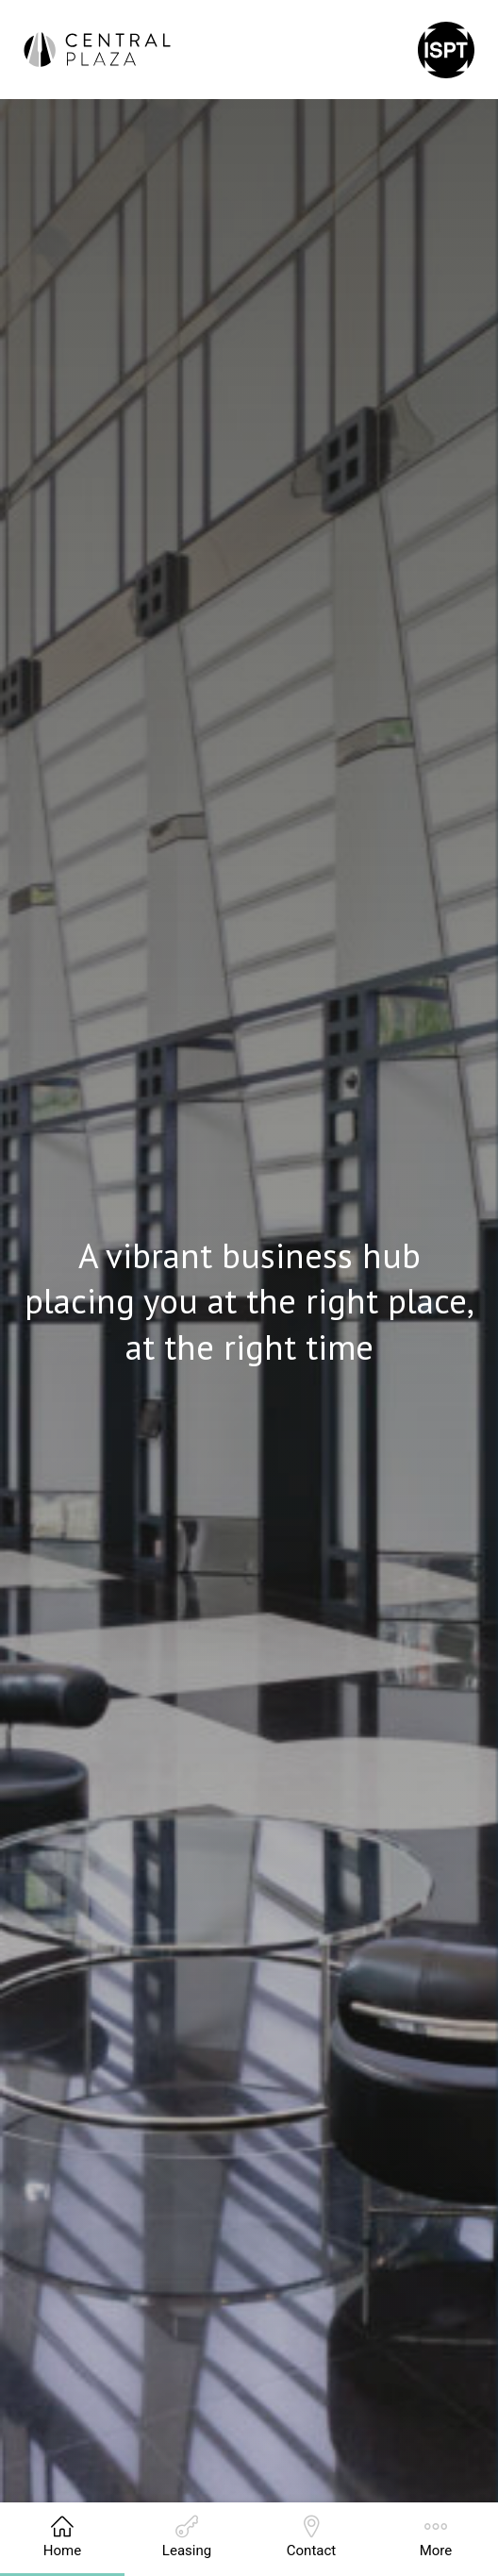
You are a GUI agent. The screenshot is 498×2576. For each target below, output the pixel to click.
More (436, 2537)
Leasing (186, 2537)
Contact (311, 2537)
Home (62, 2537)
